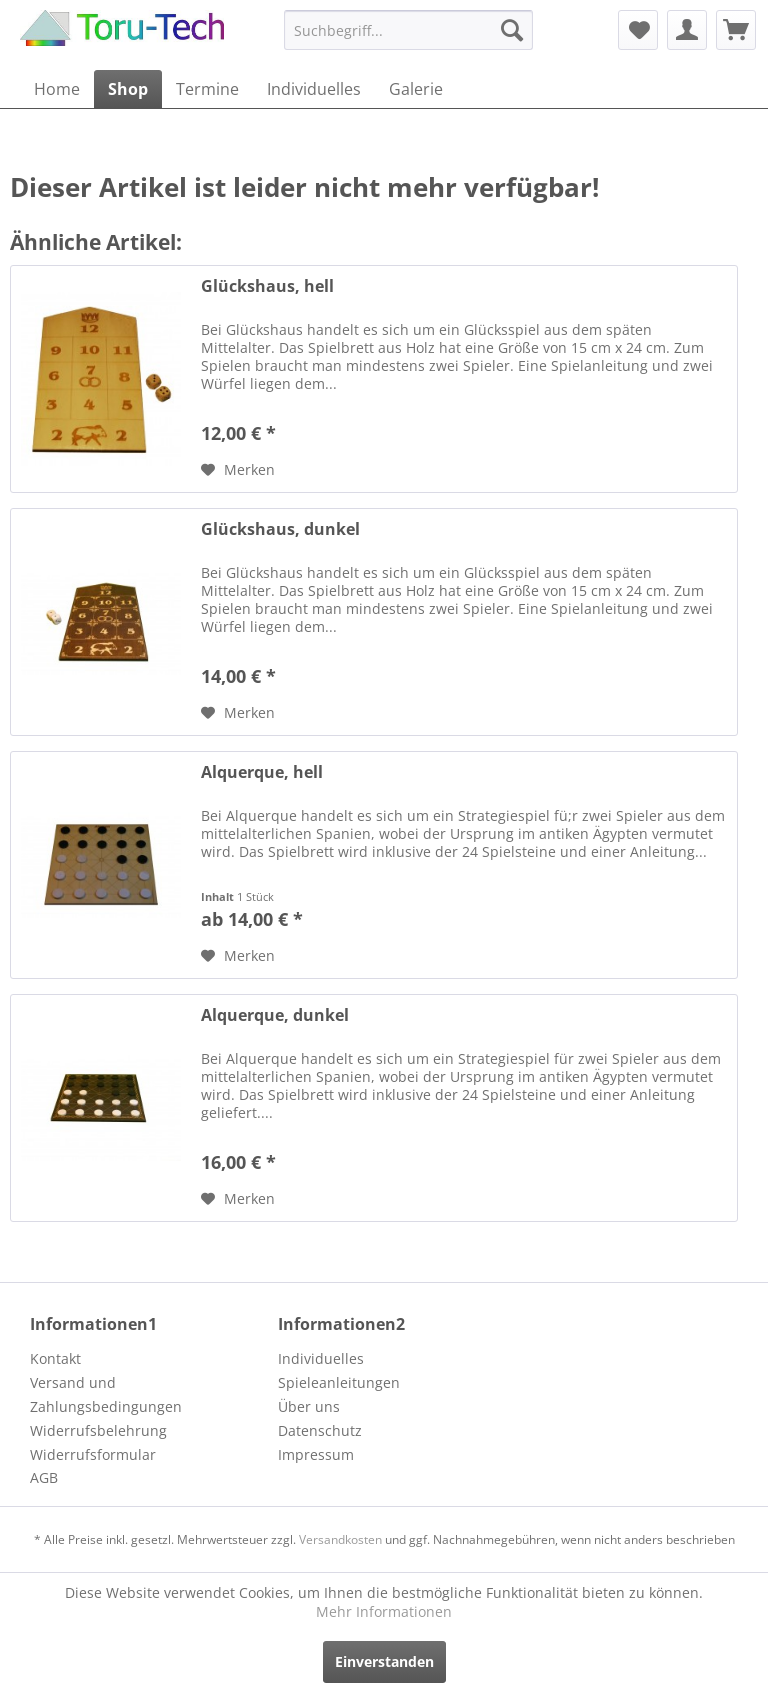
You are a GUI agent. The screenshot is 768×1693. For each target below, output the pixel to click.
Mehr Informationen (384, 1611)
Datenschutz (320, 1430)
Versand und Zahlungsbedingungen (106, 1394)
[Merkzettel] (638, 30)
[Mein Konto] (687, 30)
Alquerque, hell (262, 772)
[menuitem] (409, 30)
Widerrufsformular (93, 1454)
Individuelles (321, 1358)
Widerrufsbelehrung (98, 1430)
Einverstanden (384, 1661)
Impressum (316, 1454)
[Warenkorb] (736, 30)
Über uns (309, 1406)
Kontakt (55, 1358)
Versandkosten (340, 1539)
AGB (44, 1477)
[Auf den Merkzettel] (238, 470)
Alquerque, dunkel (275, 1015)
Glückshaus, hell (267, 286)
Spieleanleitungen (339, 1382)
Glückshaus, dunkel (280, 529)
